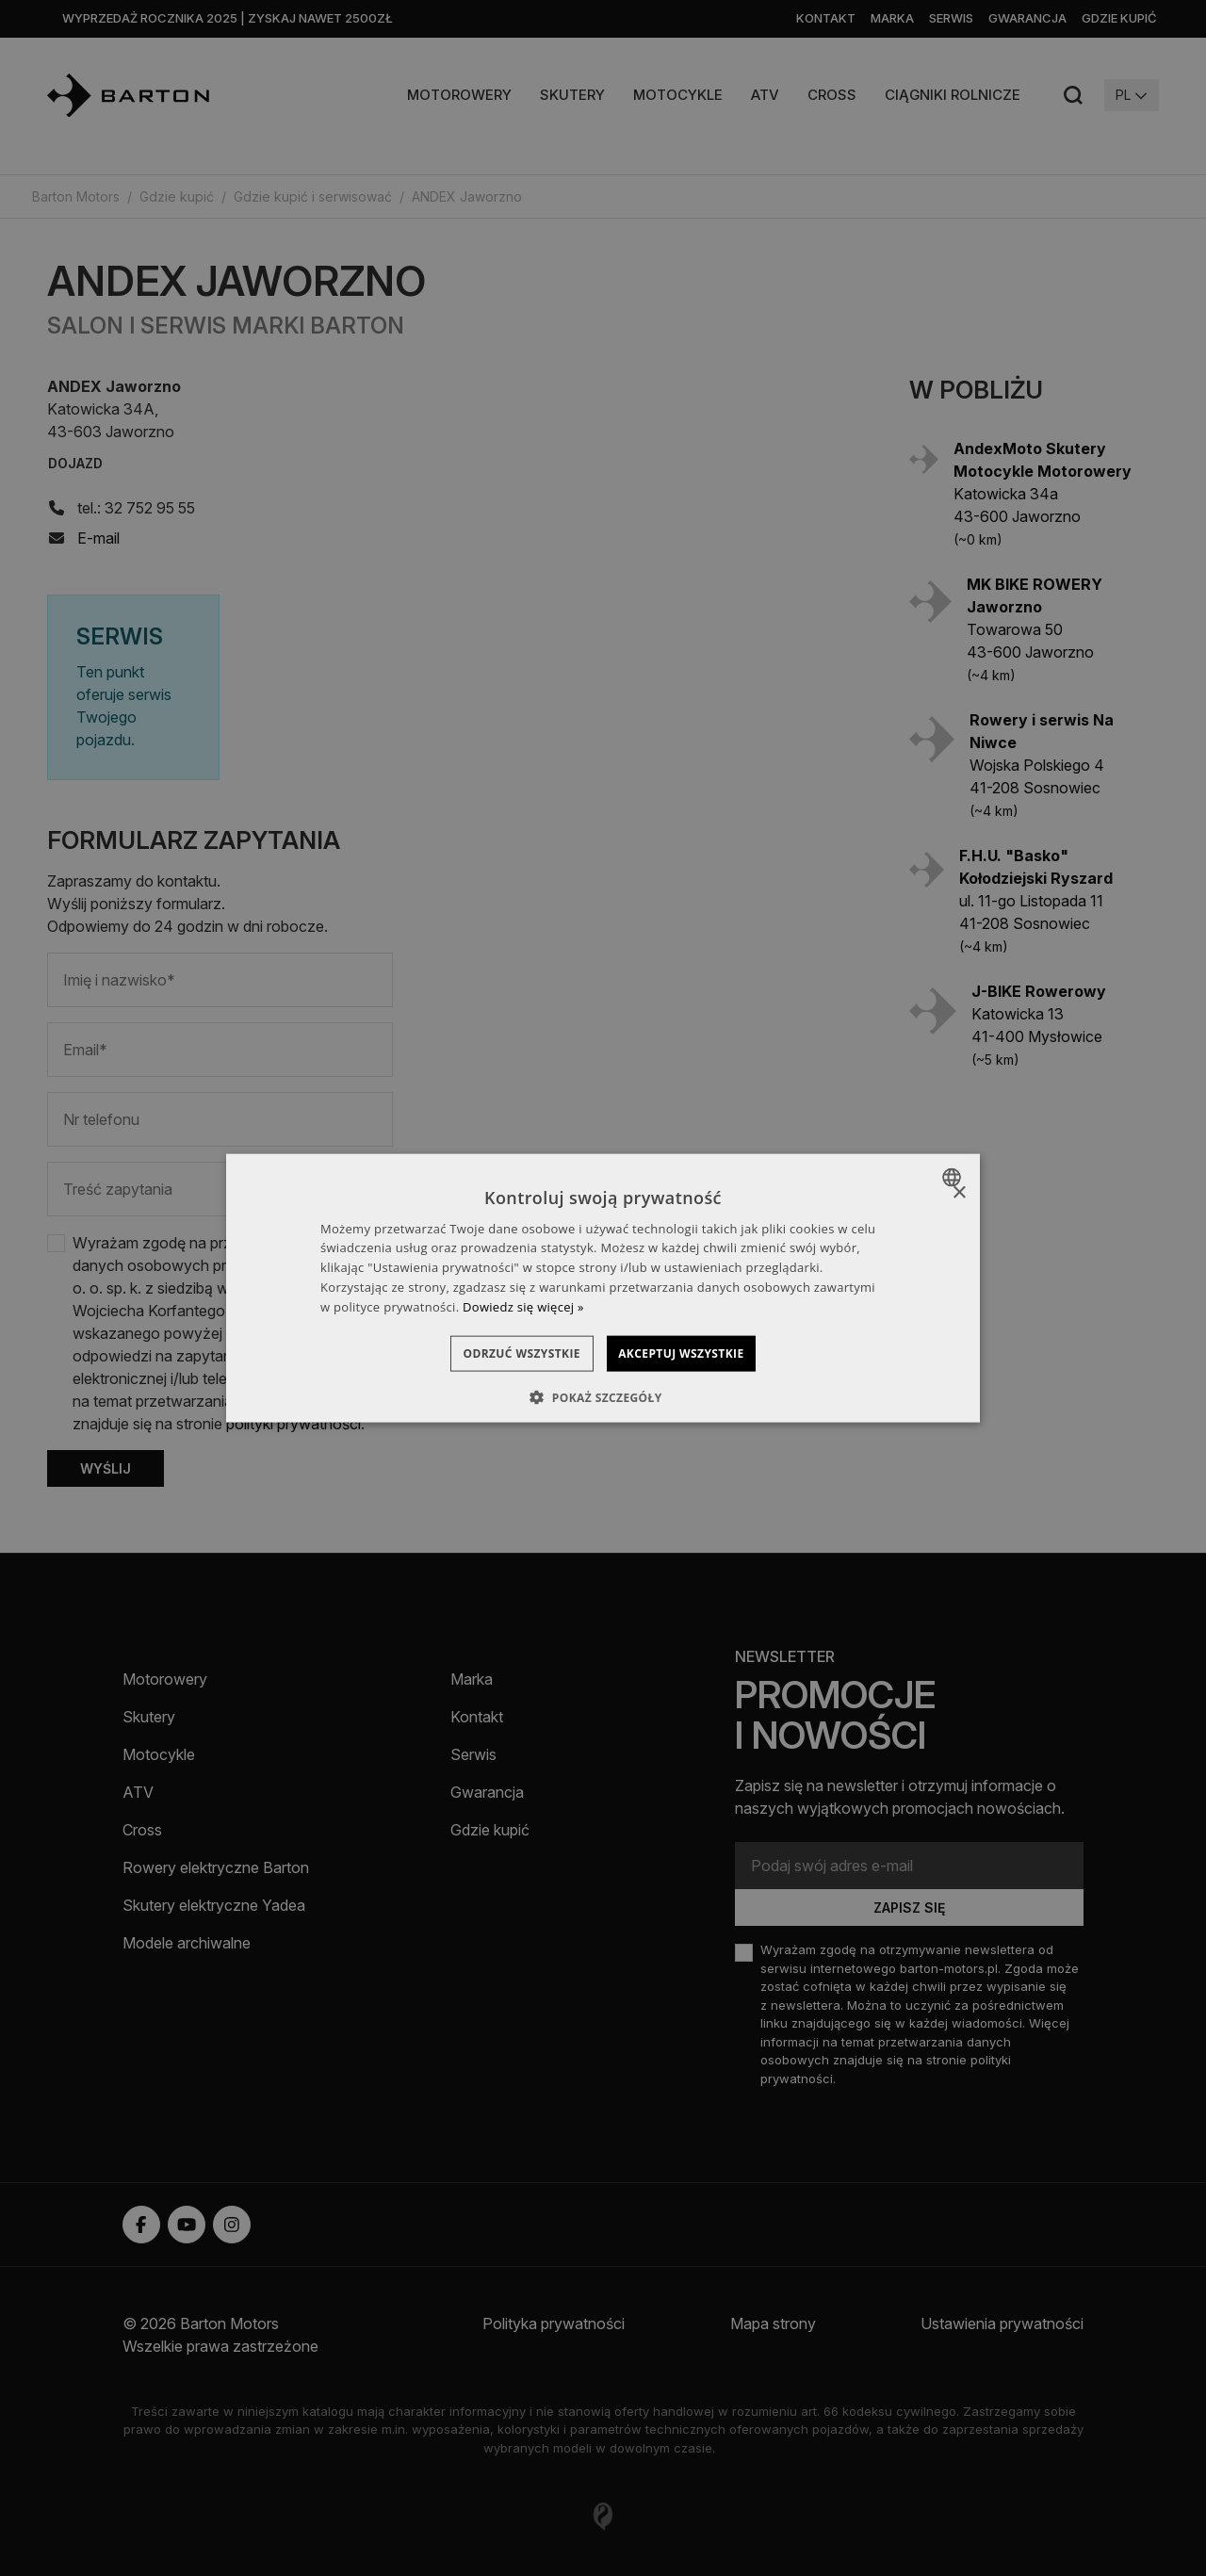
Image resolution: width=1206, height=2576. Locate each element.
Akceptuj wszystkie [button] (697, 1353)
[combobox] (954, 1177)
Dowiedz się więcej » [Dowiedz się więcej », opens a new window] (523, 1305)
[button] (602, 1397)
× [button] (959, 1193)
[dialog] (603, 1288)
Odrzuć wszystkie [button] (505, 1353)
